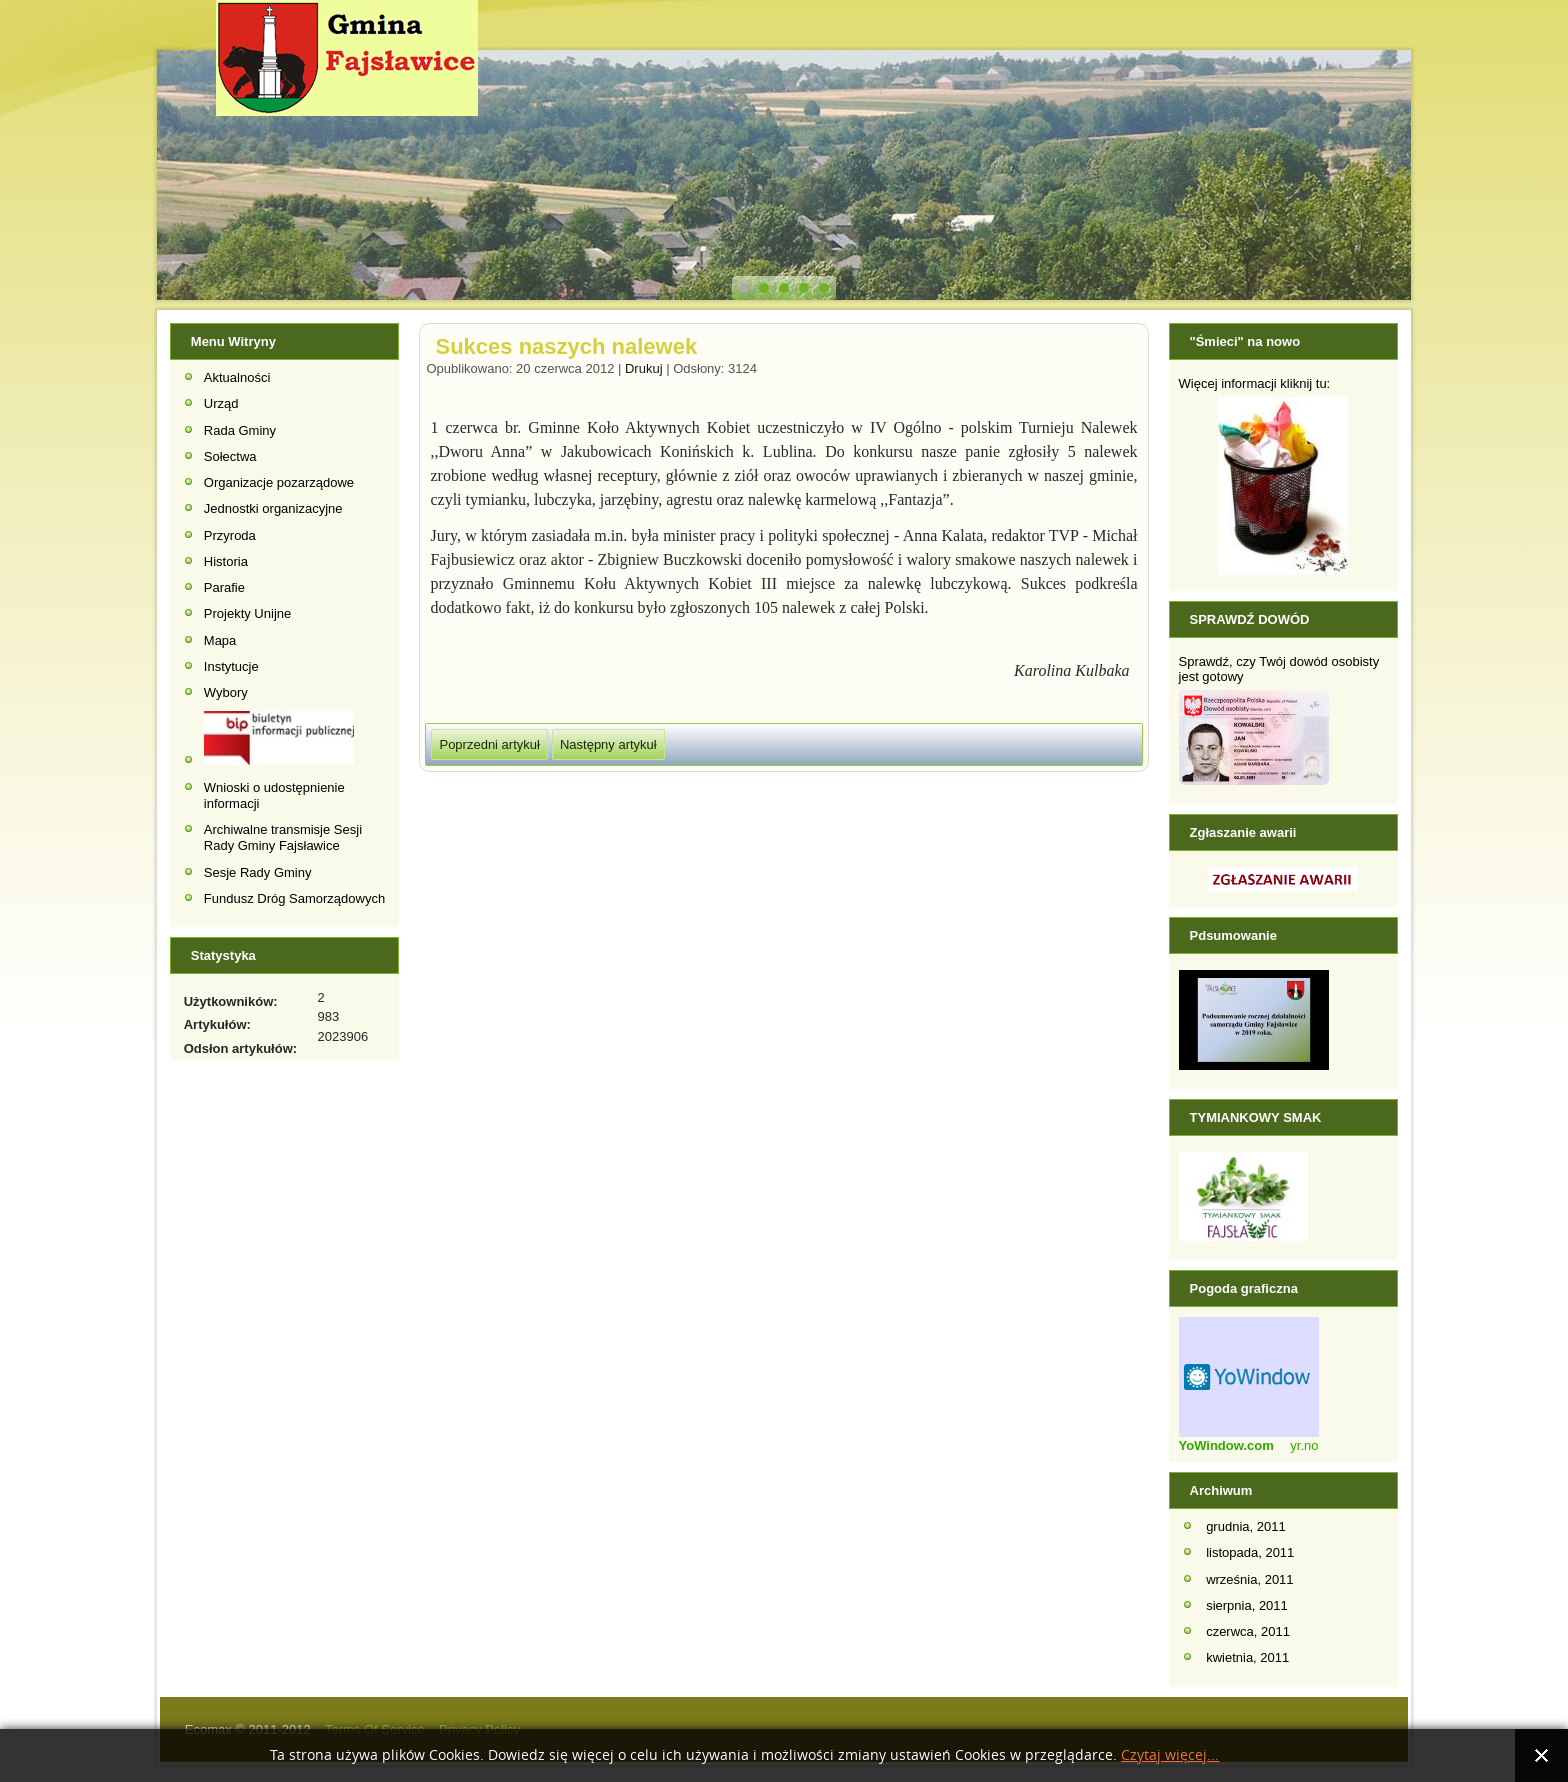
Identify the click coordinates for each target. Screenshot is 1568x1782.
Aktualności (237, 377)
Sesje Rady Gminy (258, 872)
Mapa (220, 640)
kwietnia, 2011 (1247, 1657)
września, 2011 (1249, 1579)
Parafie (224, 587)
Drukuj (645, 368)
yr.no (1304, 1445)
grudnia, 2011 (1246, 1526)
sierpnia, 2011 (1247, 1605)
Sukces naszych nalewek (566, 346)
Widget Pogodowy (1249, 1377)
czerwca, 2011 (1248, 1631)
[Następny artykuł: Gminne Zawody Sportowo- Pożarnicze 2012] (608, 744)
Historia (226, 561)
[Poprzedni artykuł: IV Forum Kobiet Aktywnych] (489, 744)
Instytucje (231, 666)
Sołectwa (230, 456)
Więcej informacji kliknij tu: (1255, 383)
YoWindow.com (1226, 1445)
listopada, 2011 (1250, 1552)
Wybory (226, 692)
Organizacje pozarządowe (279, 482)
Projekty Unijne (247, 613)
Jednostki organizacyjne (273, 508)
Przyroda (230, 535)
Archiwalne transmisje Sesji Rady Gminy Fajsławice (283, 837)
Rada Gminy (240, 430)
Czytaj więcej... (1170, 1755)
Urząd (221, 403)
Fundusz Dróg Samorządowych (294, 898)
